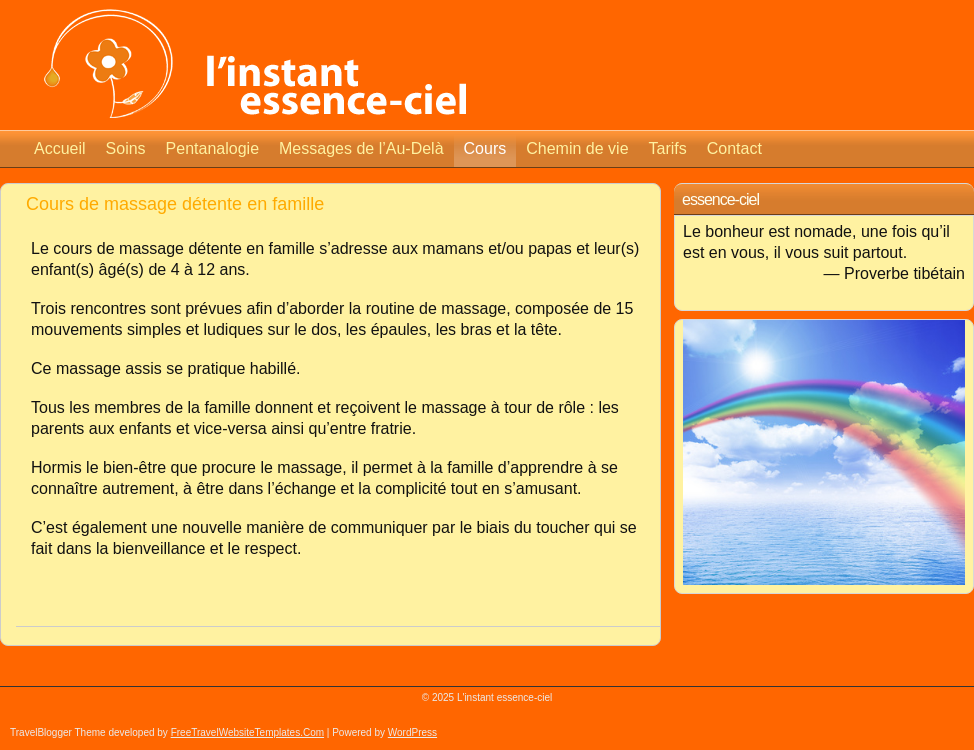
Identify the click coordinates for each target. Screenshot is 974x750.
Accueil (60, 148)
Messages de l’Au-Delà (361, 148)
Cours (485, 148)
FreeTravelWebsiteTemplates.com (247, 732)
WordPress (412, 732)
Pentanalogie (212, 148)
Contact (734, 148)
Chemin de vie (577, 148)
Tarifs (668, 148)
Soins (126, 148)
